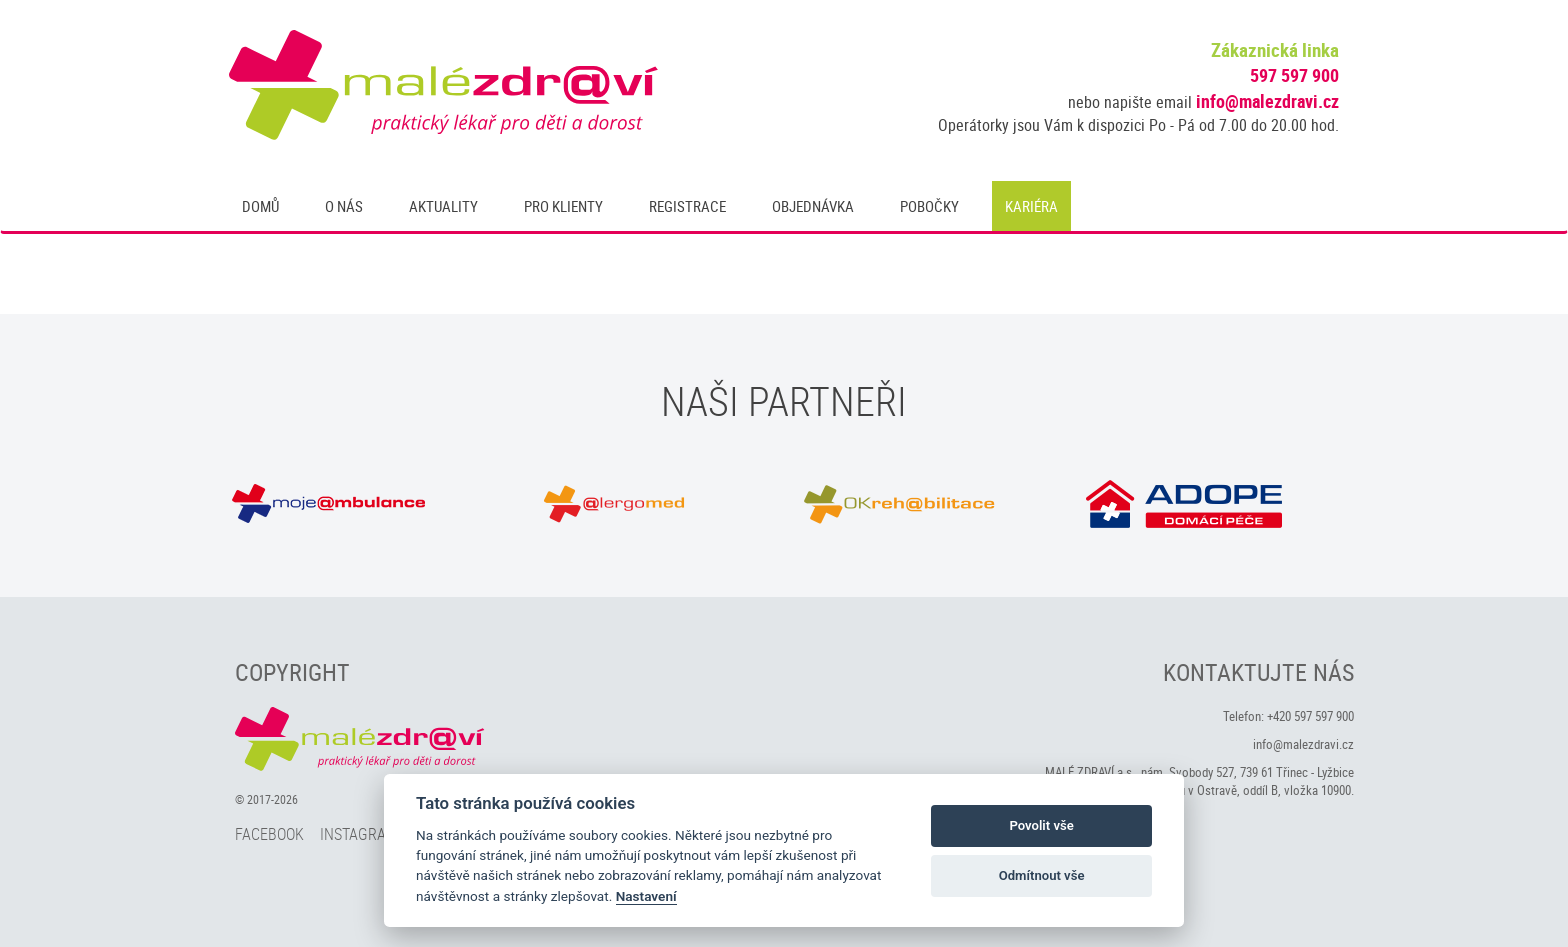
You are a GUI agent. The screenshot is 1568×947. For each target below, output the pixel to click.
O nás (344, 206)
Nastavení (646, 896)
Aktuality (443, 206)
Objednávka (813, 206)
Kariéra (1031, 206)
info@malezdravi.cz (1267, 101)
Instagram (359, 834)
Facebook (269, 834)
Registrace (687, 206)
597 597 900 (1294, 75)
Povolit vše (1041, 825)
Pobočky (929, 206)
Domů (260, 206)
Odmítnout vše (1042, 875)
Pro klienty (563, 206)
